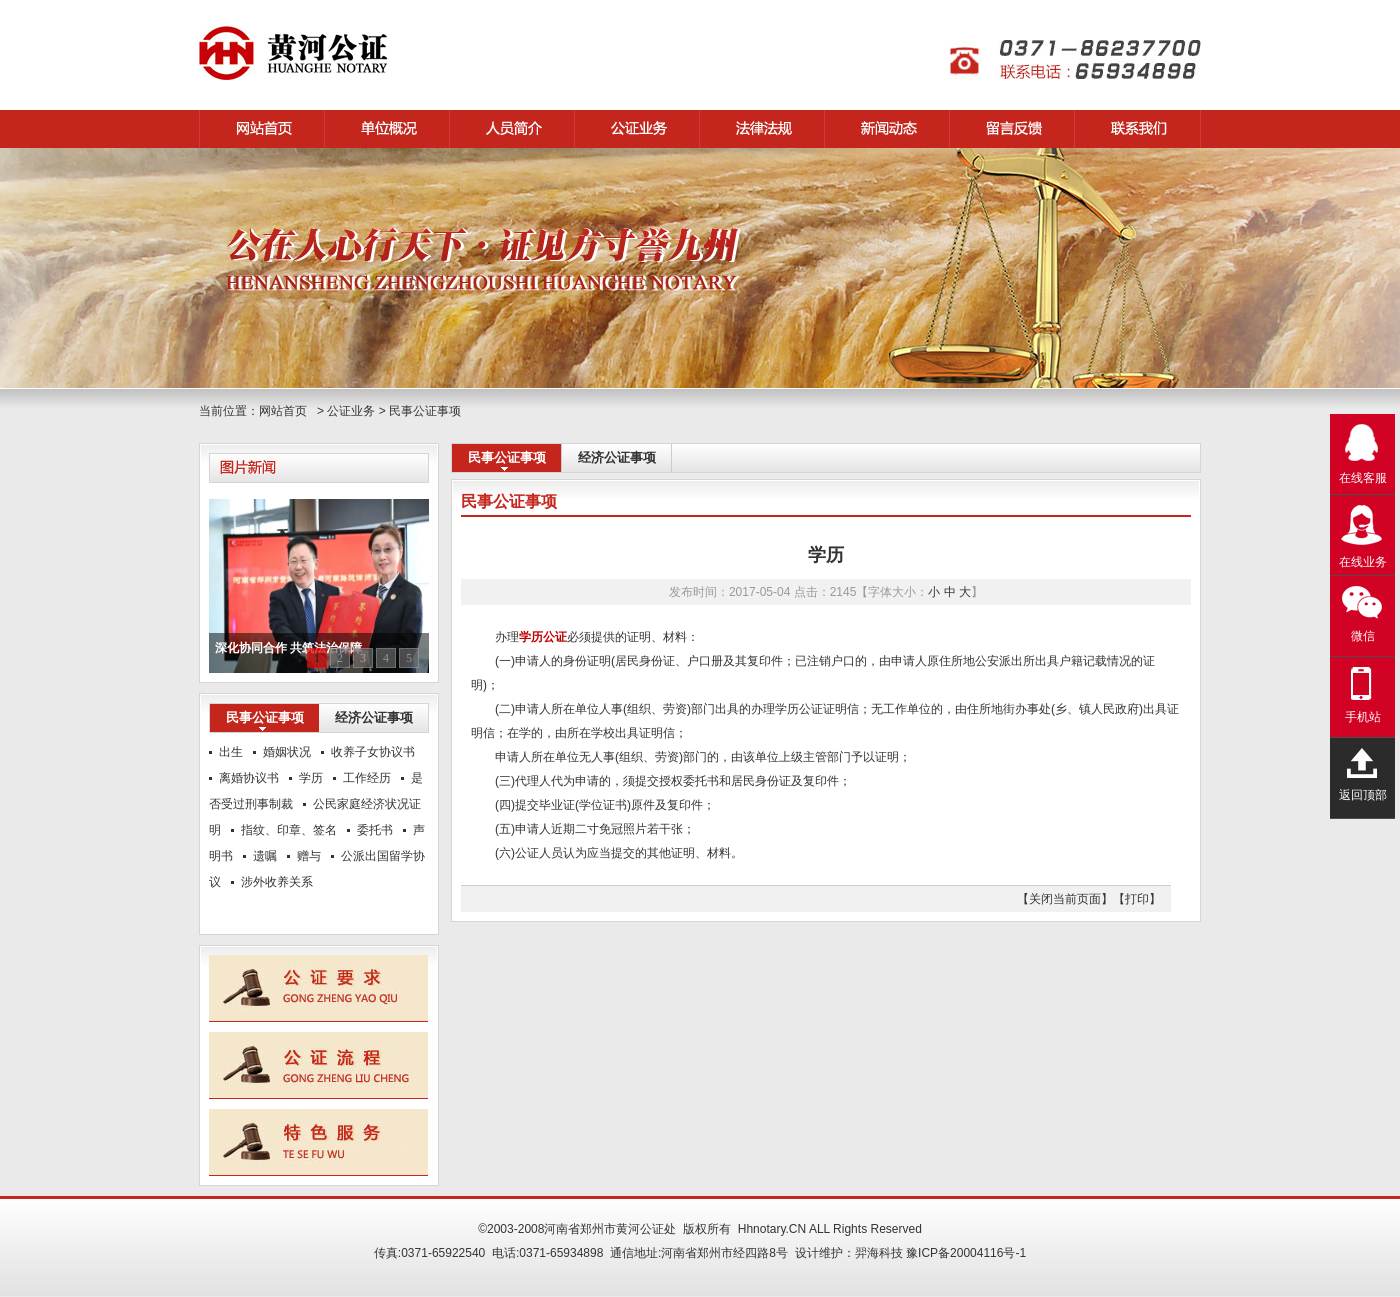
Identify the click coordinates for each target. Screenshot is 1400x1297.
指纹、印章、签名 (289, 830)
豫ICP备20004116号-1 (966, 1253)
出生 (231, 752)
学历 (311, 778)
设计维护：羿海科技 (849, 1253)
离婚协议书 (249, 778)
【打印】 (1137, 899)
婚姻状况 (287, 752)
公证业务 (351, 411)
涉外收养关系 (277, 882)
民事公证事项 (425, 411)
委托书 (375, 830)
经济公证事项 (617, 457)
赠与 (309, 856)
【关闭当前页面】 (1065, 899)
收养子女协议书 (373, 752)
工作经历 (367, 778)
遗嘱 (265, 856)
